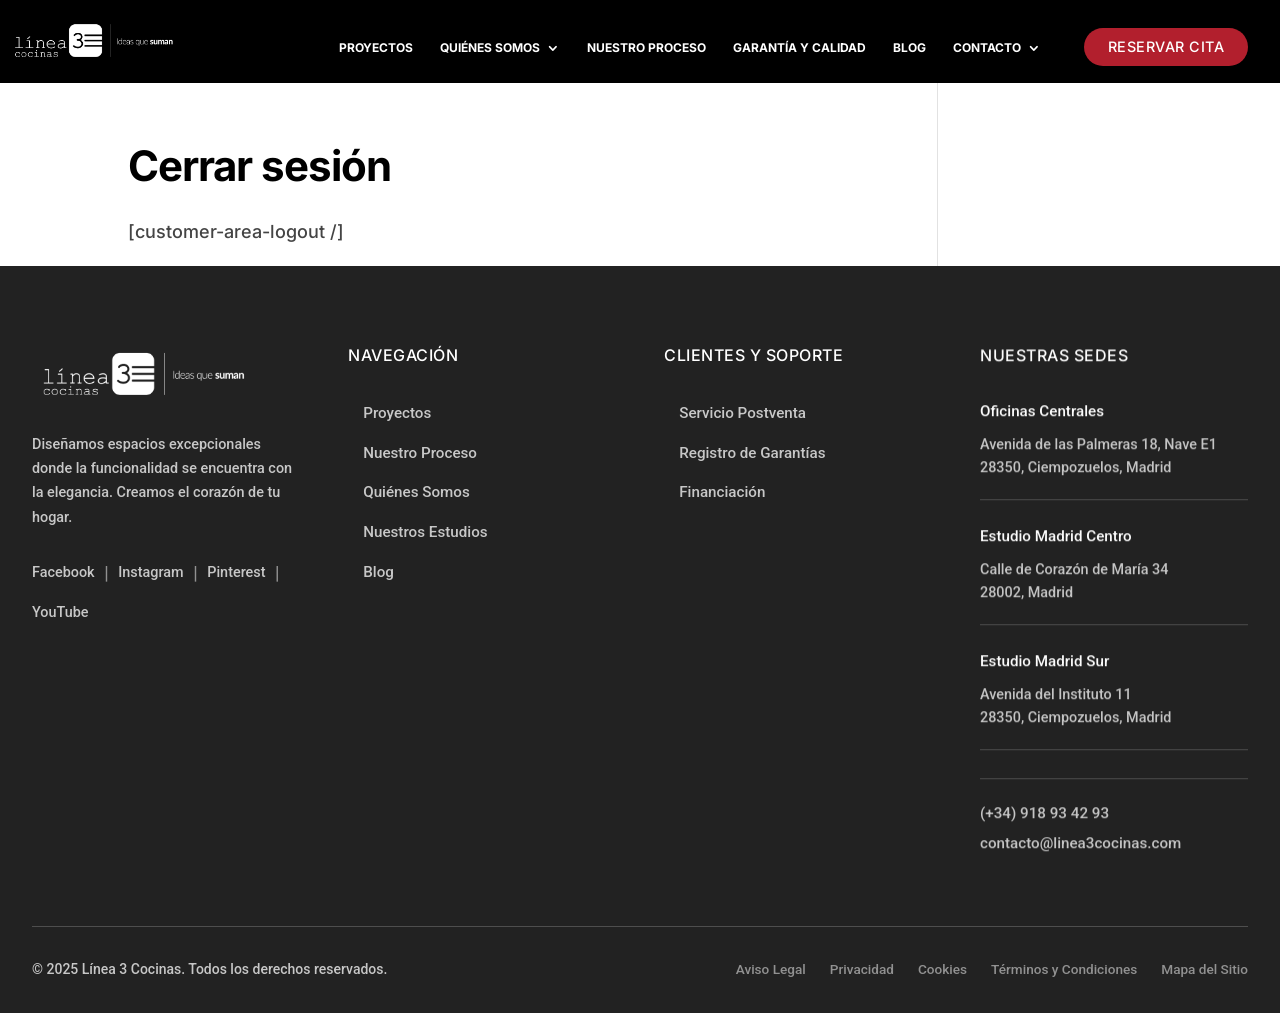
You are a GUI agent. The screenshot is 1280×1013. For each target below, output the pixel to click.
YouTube (60, 612)
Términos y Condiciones (1064, 969)
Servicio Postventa (742, 414)
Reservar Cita (1166, 46)
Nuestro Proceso (420, 453)
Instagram (150, 572)
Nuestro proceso (646, 48)
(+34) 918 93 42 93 (1044, 815)
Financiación (722, 493)
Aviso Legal (771, 969)
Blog (909, 48)
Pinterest (236, 572)
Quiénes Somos (490, 48)
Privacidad (862, 969)
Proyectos (376, 48)
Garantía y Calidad (799, 48)
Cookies (942, 969)
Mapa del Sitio (1204, 969)
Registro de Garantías (752, 453)
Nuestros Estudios (425, 532)
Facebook (63, 572)
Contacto (987, 48)
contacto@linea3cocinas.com (1080, 844)
